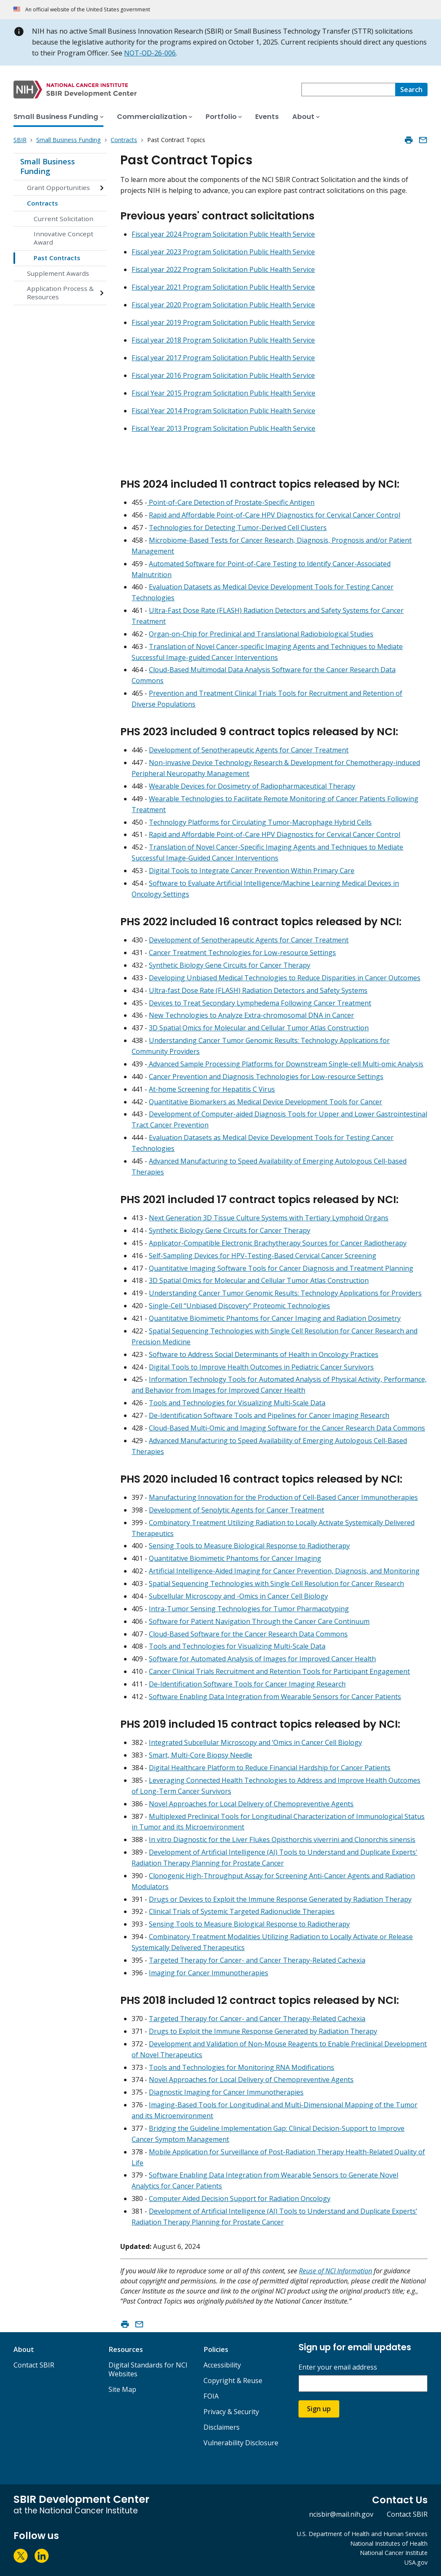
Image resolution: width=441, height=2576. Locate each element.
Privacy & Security (231, 2411)
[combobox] (348, 89)
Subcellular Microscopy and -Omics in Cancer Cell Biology (238, 1596)
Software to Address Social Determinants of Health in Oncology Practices (263, 1354)
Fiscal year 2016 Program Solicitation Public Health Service (223, 375)
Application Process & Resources (60, 292)
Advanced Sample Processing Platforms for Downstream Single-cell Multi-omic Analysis (285, 1064)
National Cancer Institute (394, 2553)
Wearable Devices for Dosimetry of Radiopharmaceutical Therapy (252, 786)
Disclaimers (221, 2427)
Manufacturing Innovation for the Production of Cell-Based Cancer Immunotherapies (283, 1497)
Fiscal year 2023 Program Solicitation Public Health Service (223, 251)
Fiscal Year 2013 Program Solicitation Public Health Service (223, 428)
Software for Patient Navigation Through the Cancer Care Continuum (259, 1621)
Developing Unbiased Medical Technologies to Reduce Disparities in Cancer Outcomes (284, 977)
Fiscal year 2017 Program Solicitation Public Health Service (223, 357)
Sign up (319, 2408)
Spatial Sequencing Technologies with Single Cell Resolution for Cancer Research (276, 1583)
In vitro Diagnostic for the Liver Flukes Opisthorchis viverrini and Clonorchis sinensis (282, 1839)
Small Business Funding (47, 166)
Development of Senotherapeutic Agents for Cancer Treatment (249, 750)
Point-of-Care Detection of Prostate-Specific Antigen (230, 502)
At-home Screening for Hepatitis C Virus (212, 1089)
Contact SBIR (33, 2365)
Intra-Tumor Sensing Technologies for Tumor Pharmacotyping (249, 1608)
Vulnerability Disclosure (240, 2442)
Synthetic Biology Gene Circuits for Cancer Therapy (229, 965)
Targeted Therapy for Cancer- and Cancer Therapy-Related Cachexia (257, 1960)
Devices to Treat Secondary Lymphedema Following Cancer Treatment (260, 1003)
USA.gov (416, 2562)
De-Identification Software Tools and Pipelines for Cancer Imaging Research (269, 1415)
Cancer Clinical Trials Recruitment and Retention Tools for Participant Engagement (279, 1671)
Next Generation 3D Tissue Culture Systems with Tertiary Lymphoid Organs (268, 1217)
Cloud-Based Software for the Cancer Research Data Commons (248, 1634)
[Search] (411, 89)
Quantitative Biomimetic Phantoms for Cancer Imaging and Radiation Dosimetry (275, 1318)
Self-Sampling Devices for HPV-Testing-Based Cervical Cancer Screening (262, 1255)
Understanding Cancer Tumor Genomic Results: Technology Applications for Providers (285, 1293)
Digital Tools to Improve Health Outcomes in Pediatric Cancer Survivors (261, 1367)
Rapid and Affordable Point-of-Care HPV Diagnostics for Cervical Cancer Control (274, 515)
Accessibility (222, 2365)
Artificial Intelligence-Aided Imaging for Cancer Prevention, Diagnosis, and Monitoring (284, 1571)
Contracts (42, 203)
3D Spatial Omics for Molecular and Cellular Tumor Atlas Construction (259, 1027)
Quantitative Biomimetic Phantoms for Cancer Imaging (235, 1558)
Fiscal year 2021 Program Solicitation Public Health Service (223, 287)
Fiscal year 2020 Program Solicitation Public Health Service (223, 304)
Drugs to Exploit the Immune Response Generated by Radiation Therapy (263, 2031)
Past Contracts (57, 257)
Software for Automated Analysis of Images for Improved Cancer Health (262, 1658)
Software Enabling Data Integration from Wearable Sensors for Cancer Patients (275, 1696)
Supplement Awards (58, 273)
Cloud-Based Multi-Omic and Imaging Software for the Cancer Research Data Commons (287, 1428)
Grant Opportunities (58, 187)
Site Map (122, 2389)
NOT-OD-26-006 (150, 53)
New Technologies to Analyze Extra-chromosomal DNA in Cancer (251, 1015)
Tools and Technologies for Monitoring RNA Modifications (241, 2067)
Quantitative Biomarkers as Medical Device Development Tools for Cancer (265, 1101)
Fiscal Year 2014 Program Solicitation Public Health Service (223, 410)
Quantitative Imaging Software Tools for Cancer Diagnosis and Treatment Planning (281, 1268)
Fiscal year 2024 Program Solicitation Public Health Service (223, 234)
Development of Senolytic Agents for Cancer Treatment (236, 1510)
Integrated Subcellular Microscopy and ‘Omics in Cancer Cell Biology (255, 1742)
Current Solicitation (63, 218)
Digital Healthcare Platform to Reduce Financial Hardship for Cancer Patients (270, 1767)
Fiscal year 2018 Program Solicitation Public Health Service (223, 340)
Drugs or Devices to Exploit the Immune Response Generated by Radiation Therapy (280, 1899)
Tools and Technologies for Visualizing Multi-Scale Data (237, 1402)
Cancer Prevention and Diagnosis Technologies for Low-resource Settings (266, 1076)
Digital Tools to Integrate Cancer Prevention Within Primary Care (251, 870)
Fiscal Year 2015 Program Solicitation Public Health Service (223, 393)
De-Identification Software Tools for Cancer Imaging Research (247, 1684)
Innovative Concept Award (63, 238)
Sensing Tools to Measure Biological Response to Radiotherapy (249, 1545)
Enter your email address (337, 2367)
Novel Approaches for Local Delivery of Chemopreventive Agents (251, 1803)
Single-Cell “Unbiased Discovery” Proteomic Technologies (239, 1305)
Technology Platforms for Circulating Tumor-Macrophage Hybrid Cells (260, 822)
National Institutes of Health (389, 2543)
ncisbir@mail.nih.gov (341, 2514)
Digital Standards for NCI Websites (147, 2369)
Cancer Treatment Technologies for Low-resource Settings (242, 952)
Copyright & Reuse (232, 2380)
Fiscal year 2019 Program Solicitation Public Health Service (223, 322)
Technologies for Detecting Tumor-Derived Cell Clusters (238, 527)
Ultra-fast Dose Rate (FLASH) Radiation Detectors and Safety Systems (258, 990)
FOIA (211, 2396)
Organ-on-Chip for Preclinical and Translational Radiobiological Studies (261, 634)
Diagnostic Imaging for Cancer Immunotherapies (226, 2092)
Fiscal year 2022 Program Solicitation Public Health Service (223, 269)
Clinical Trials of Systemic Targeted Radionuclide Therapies (242, 1911)
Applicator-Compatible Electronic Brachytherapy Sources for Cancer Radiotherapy (278, 1243)
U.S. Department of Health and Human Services (362, 2534)
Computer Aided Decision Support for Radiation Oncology (239, 2198)
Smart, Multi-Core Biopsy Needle (200, 1755)
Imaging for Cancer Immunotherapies (208, 1972)
